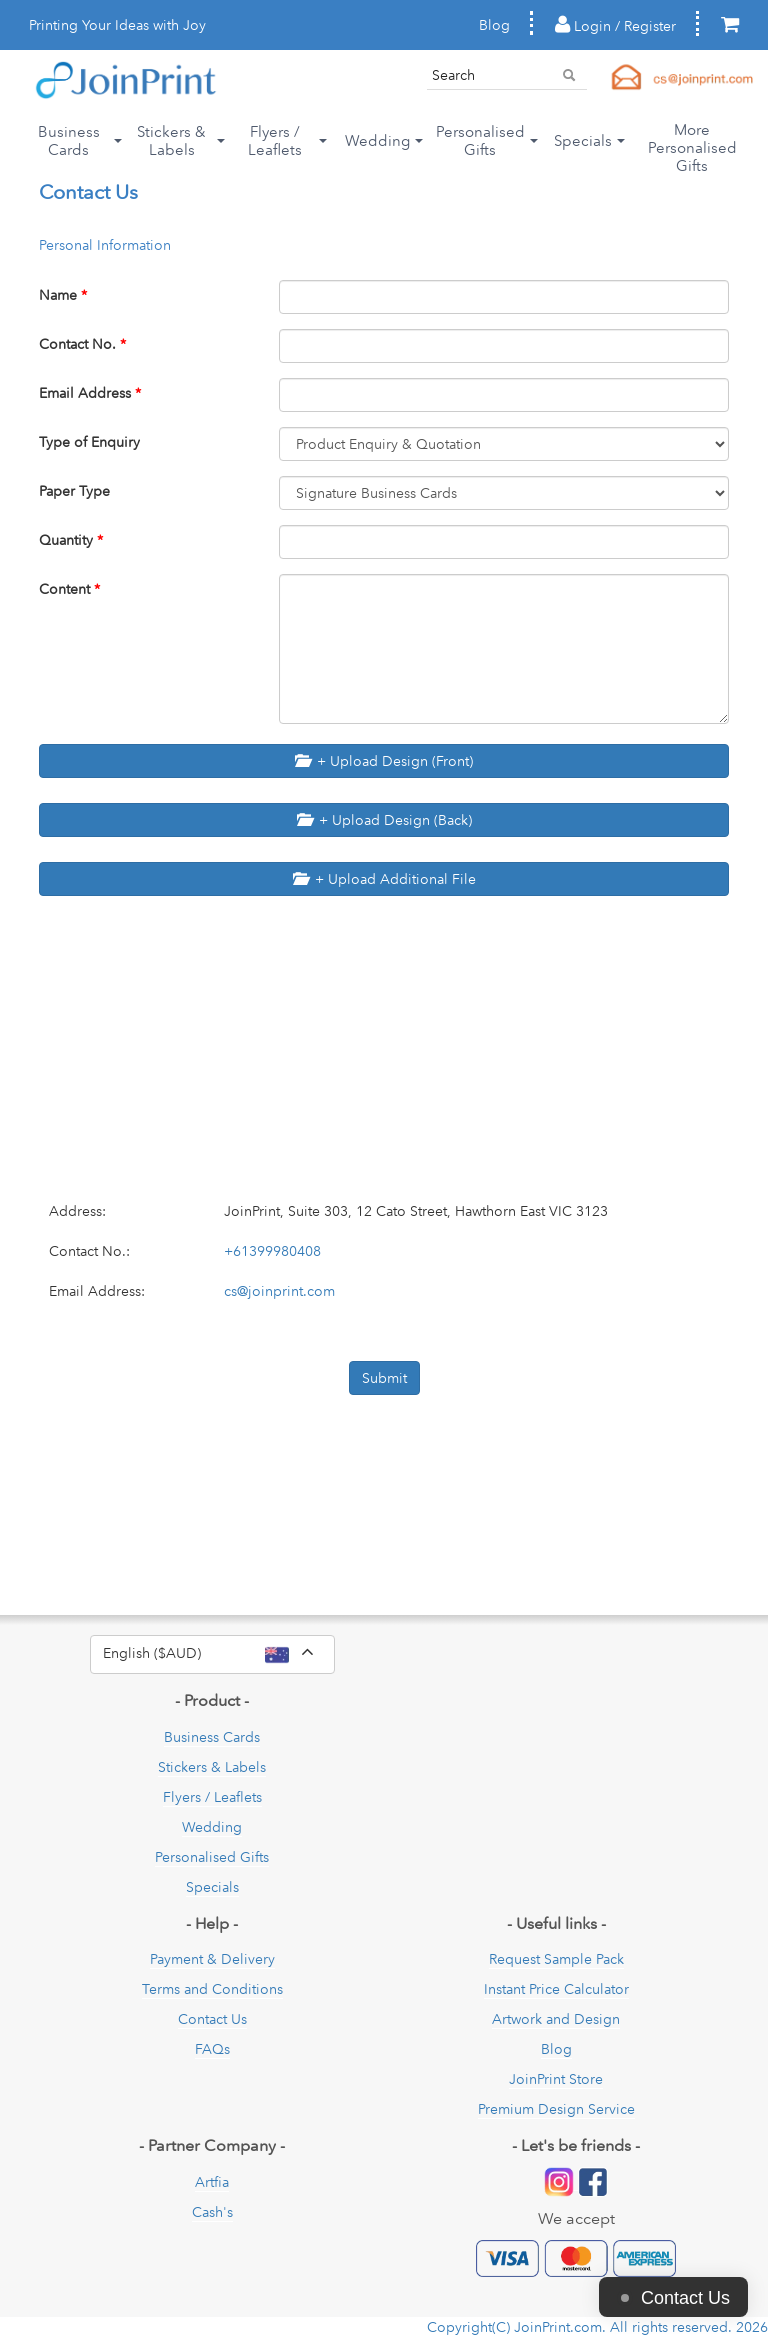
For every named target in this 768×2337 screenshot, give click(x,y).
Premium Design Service (556, 2109)
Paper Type (74, 491)
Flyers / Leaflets (212, 1797)
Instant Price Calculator (556, 1989)
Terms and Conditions (212, 1989)
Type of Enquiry (89, 442)
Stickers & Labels (212, 1767)
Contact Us (212, 2019)
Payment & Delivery (212, 1959)
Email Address (90, 393)
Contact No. (82, 344)
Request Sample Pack (556, 1959)
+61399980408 (272, 1251)
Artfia (212, 2182)
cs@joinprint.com (279, 1291)
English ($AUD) (219, 1654)
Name (63, 295)
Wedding (212, 1827)
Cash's (212, 2212)
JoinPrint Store (556, 2079)
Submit (384, 1378)
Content (69, 589)
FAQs (212, 2049)
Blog (494, 25)
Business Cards (212, 1737)
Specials (212, 1887)
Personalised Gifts (212, 1857)
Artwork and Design (556, 2019)
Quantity (71, 540)
